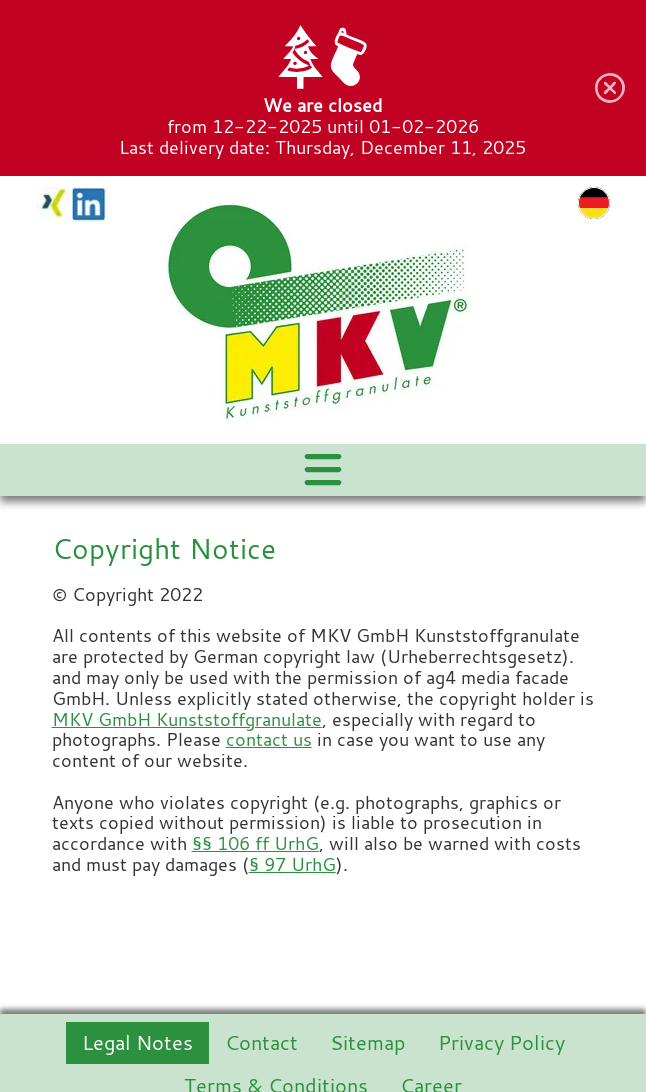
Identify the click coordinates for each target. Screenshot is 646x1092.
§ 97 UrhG (292, 864)
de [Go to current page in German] (594, 203)
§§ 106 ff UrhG (255, 843)
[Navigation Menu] (323, 470)
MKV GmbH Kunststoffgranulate (187, 719)
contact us (269, 739)
